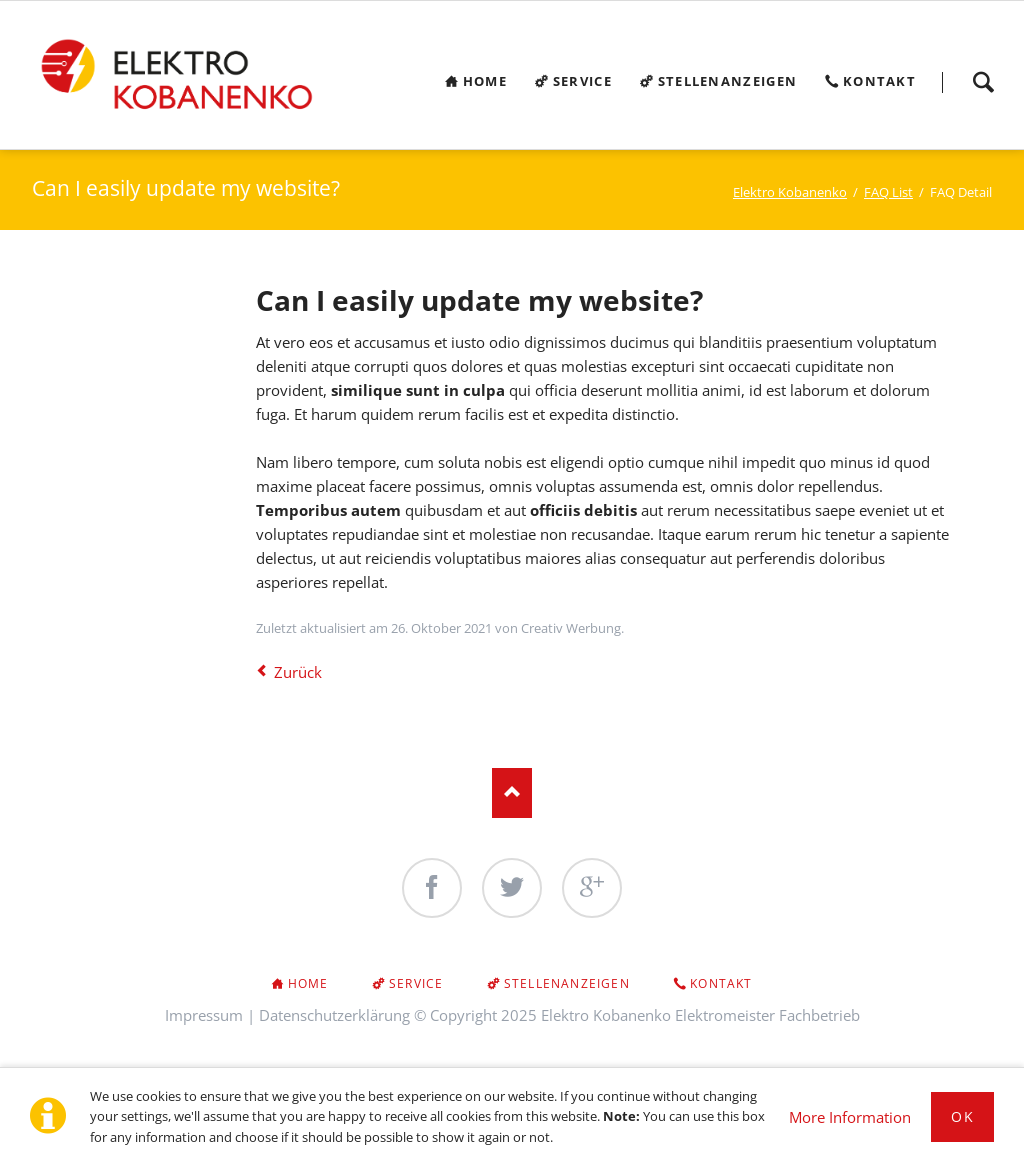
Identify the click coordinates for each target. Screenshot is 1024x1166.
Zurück (298, 672)
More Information (850, 1117)
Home (308, 983)
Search (983, 82)
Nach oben (512, 793)
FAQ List (888, 192)
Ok (962, 1116)
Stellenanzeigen (567, 983)
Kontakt (721, 983)
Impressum (204, 1015)
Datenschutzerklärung (334, 1015)
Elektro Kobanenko (790, 192)
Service (416, 983)
